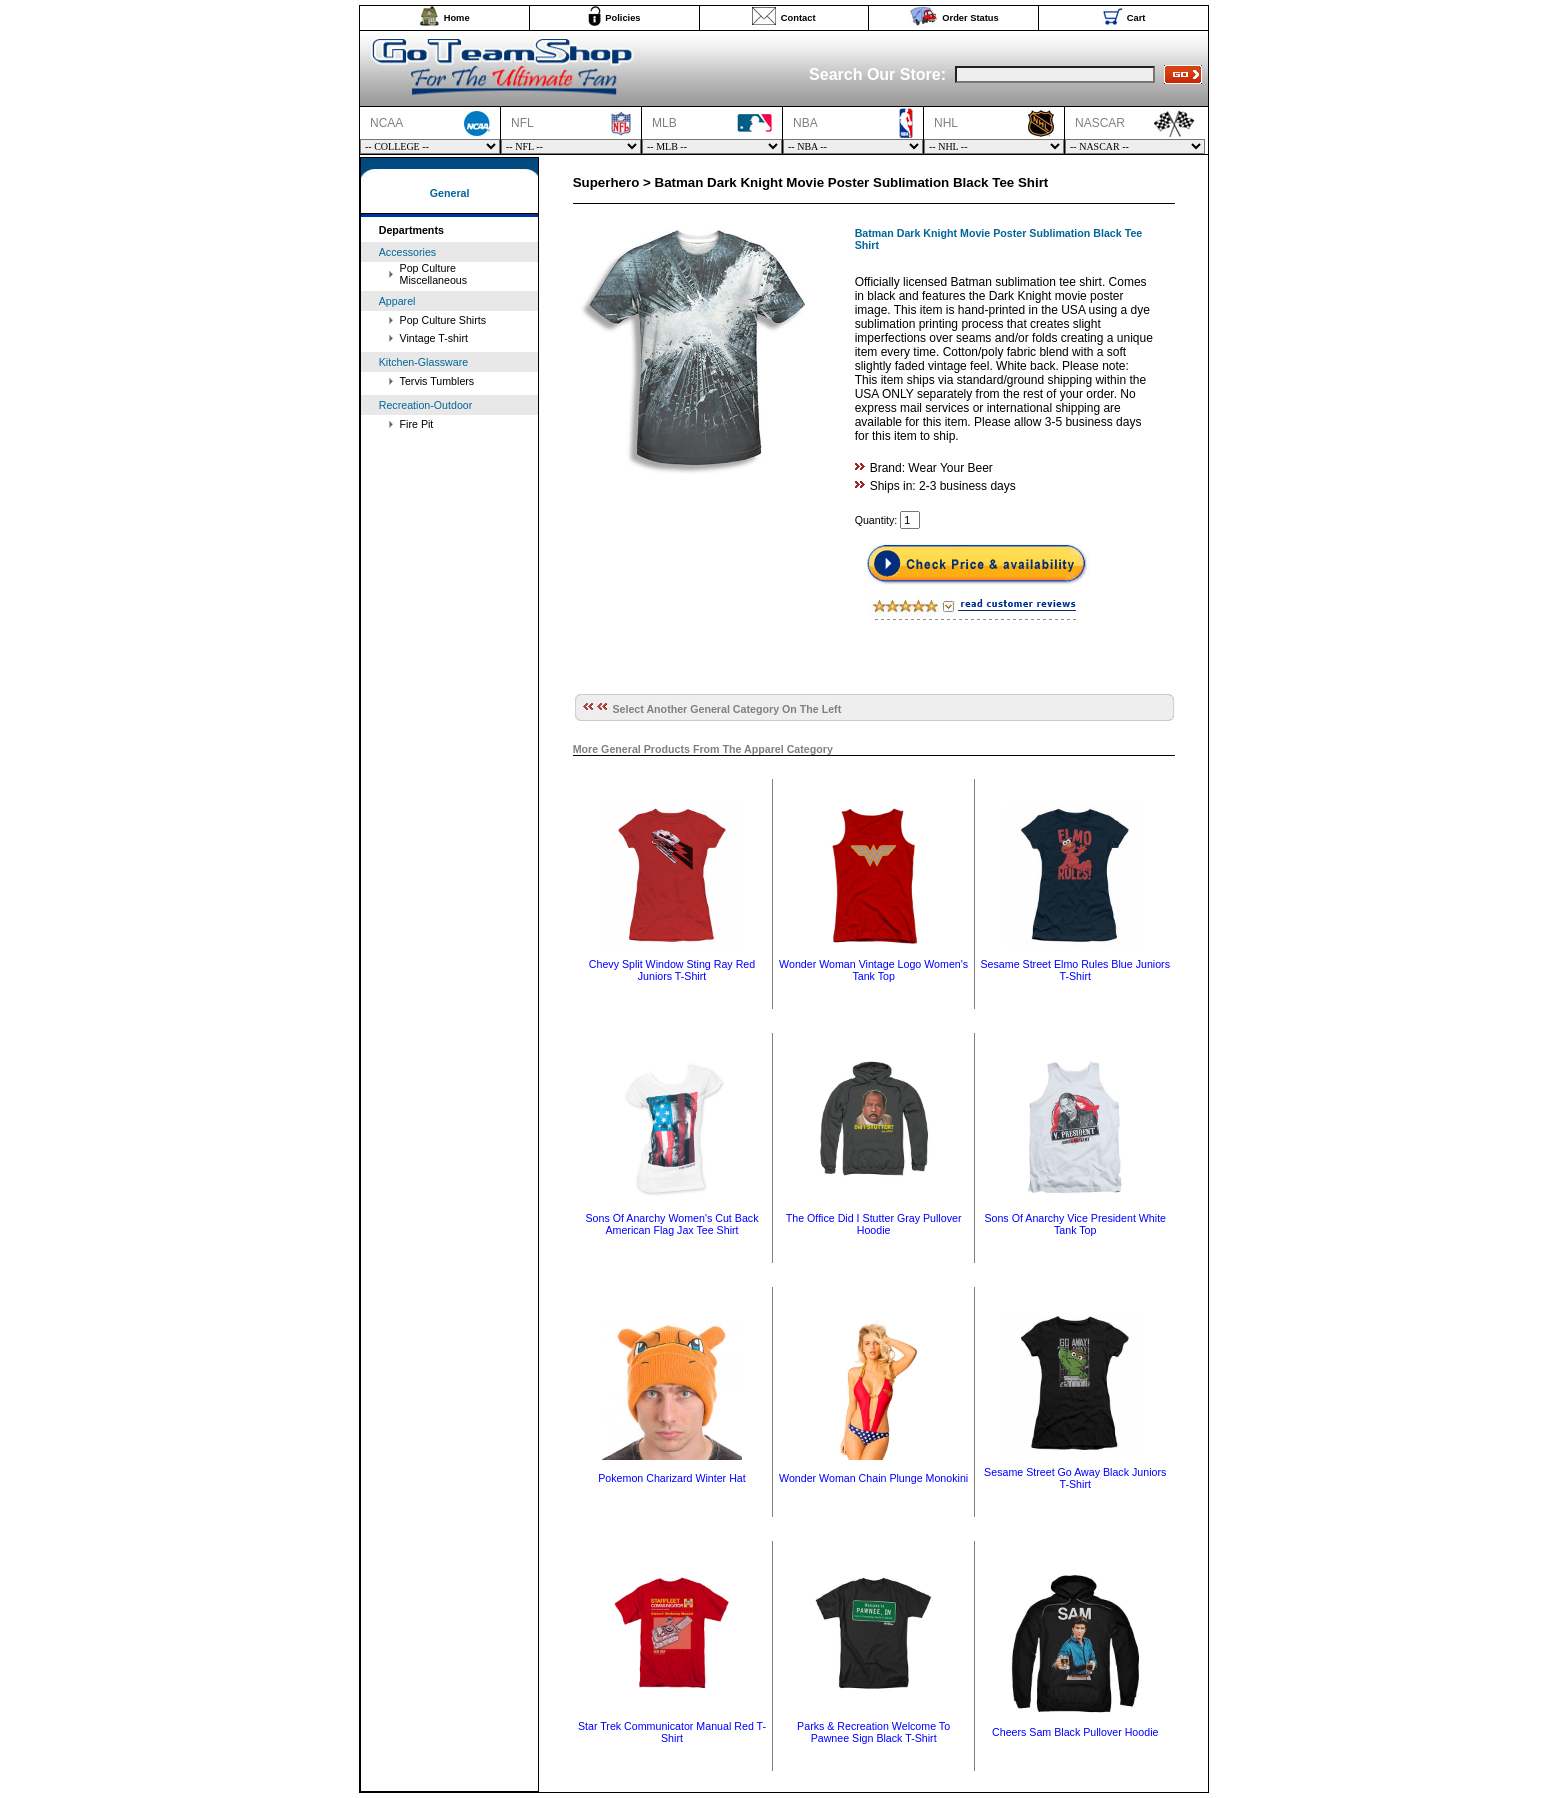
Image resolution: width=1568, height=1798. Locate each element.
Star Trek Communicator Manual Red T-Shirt (672, 1732)
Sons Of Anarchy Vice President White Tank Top (1075, 1224)
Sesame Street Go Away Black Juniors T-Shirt (1075, 1478)
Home (457, 18)
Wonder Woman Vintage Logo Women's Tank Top (873, 970)
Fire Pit (417, 424)
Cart (1136, 18)
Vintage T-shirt (434, 338)
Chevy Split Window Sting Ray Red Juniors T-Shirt (672, 970)
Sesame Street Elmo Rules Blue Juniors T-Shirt (1075, 970)
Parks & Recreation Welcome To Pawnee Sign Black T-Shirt (873, 1732)
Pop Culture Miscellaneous (434, 274)
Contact (798, 18)
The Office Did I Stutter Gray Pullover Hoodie (874, 1224)
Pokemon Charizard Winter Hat (671, 1478)
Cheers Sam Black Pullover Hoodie (1075, 1732)
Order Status (970, 18)
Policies (622, 18)
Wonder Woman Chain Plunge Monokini (873, 1478)
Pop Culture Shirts (443, 320)
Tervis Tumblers (437, 381)
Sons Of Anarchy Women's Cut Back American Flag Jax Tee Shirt (671, 1224)
